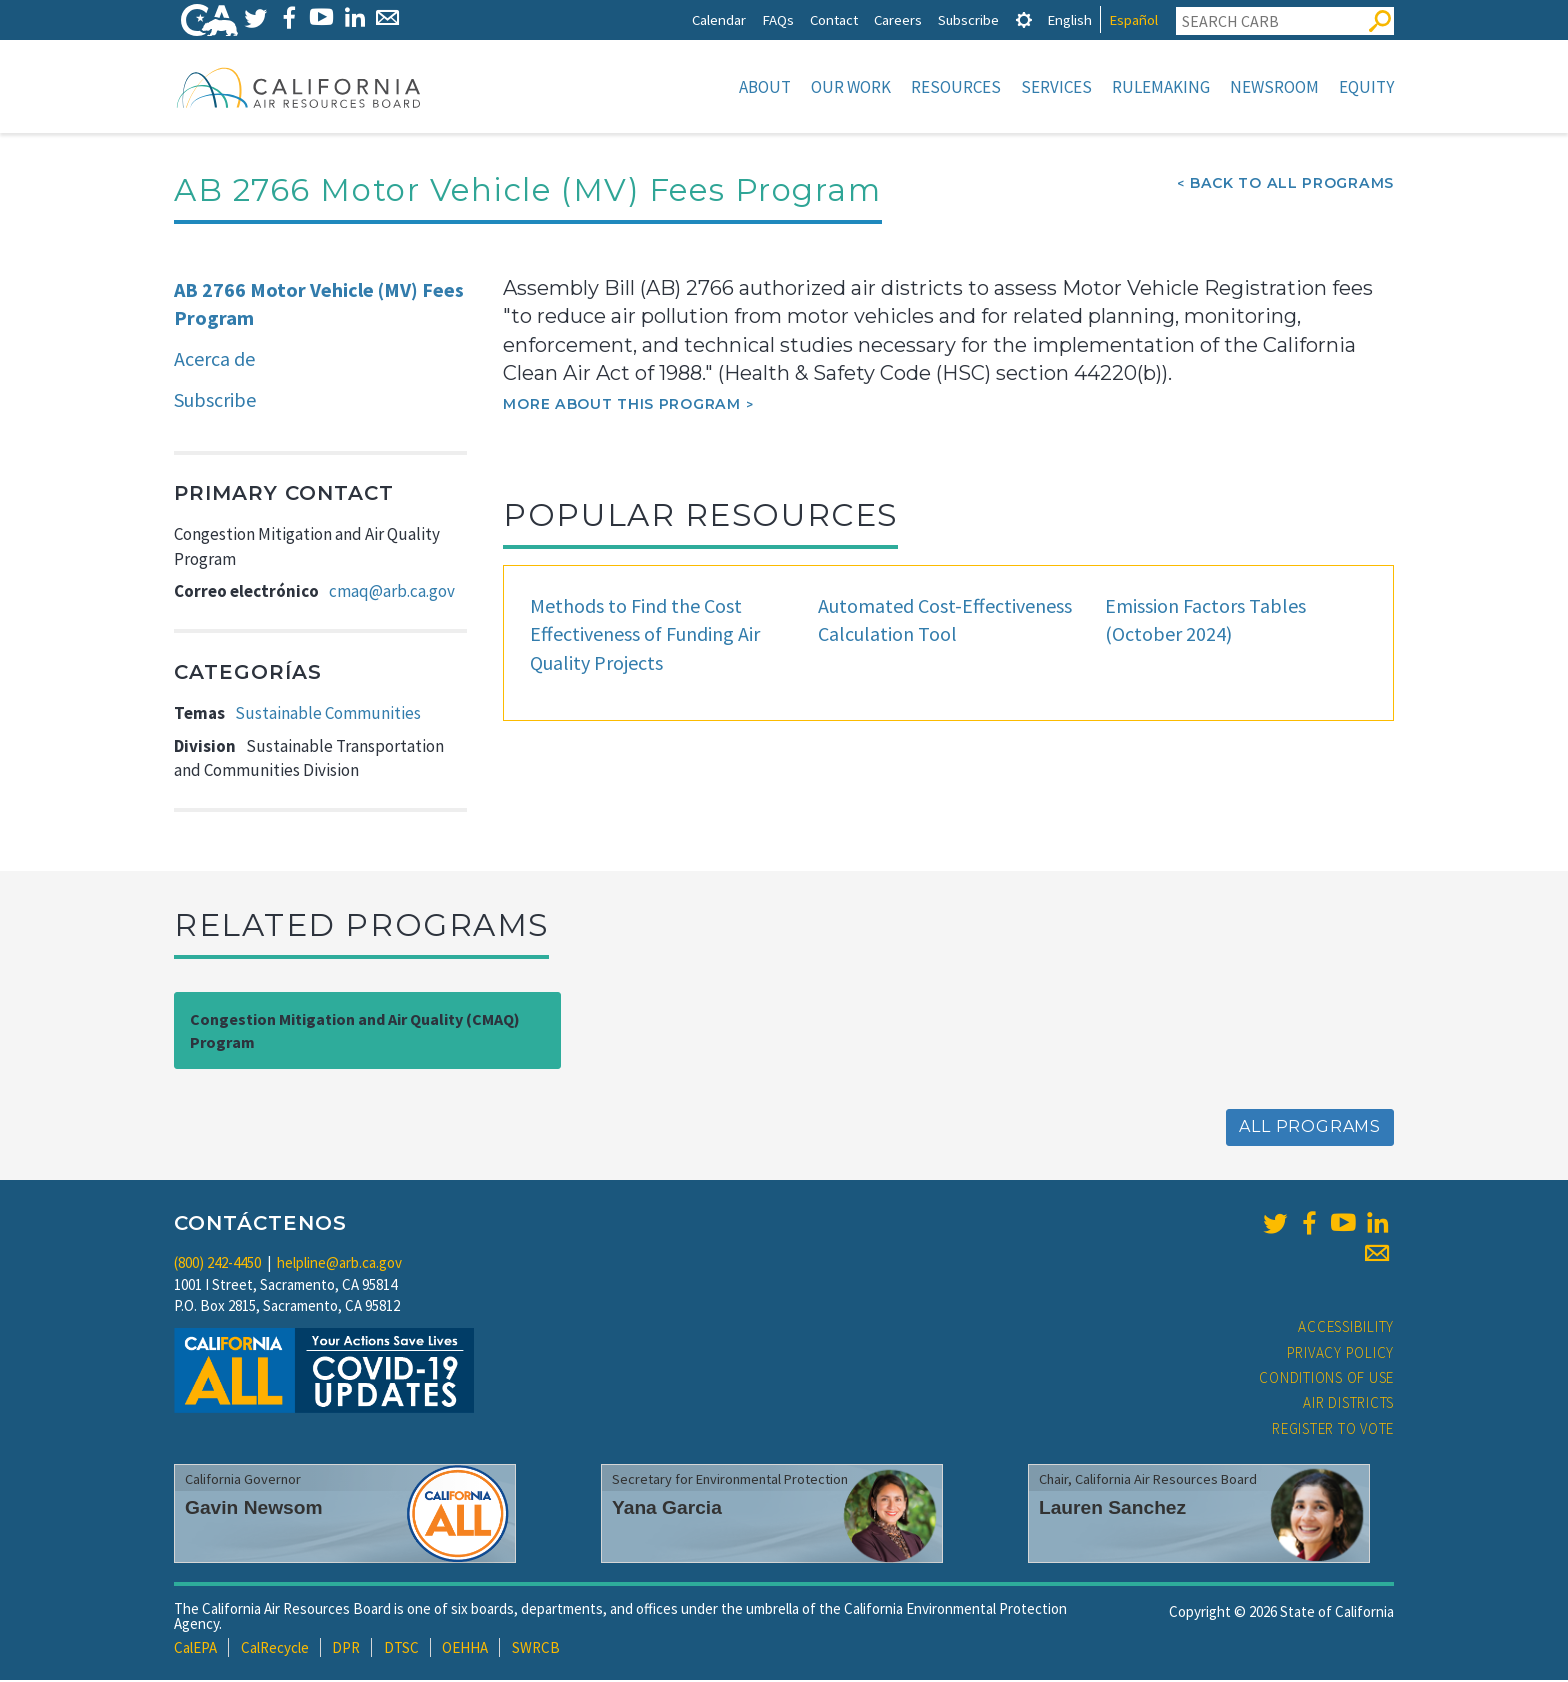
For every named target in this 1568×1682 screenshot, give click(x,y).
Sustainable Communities (328, 715)
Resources (956, 87)
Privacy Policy (1341, 1354)
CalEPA (195, 1649)
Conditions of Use (1326, 1379)
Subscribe (968, 19)
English (1069, 19)
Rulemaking (1161, 87)
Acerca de (214, 360)
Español (1133, 19)
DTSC (401, 1649)
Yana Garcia (667, 1509)
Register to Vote (1333, 1430)
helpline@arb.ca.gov (339, 1264)
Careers (898, 19)
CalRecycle (275, 1649)
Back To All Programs (1292, 185)
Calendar (719, 19)
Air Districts (1348, 1404)
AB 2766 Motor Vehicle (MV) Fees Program (319, 306)
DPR (346, 1649)
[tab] (1024, 19)
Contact (834, 19)
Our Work (851, 87)
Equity (1366, 87)
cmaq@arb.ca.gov (392, 593)
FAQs (778, 19)
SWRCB (536, 1649)
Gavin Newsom (254, 1509)
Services (1056, 87)
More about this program (621, 406)
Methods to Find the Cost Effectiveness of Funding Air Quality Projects (645, 636)
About (765, 87)
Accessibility (1346, 1328)
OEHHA (465, 1649)
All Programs (1310, 1128)
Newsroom (1274, 87)
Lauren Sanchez (1112, 1509)
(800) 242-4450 (217, 1264)
